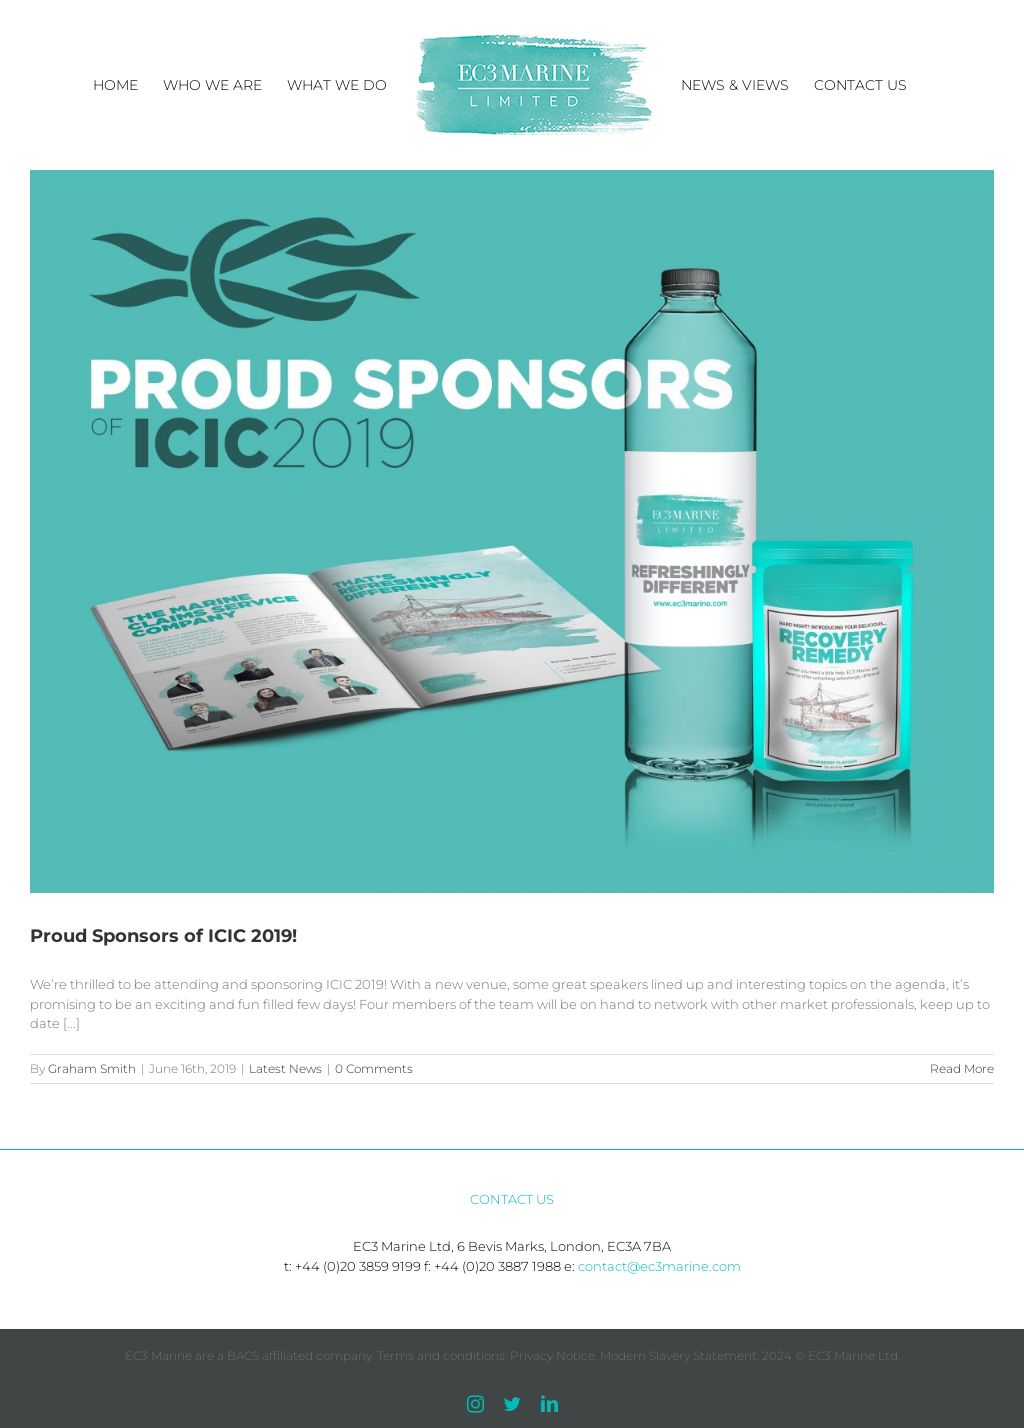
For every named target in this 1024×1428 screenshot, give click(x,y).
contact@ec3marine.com (659, 1266)
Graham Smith (92, 1068)
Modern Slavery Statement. (679, 1355)
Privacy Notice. (553, 1355)
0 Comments (374, 1068)
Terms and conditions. (442, 1355)
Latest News (285, 1068)
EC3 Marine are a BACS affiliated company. (251, 1355)
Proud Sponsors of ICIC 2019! (163, 936)
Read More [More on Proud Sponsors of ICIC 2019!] (962, 1068)
